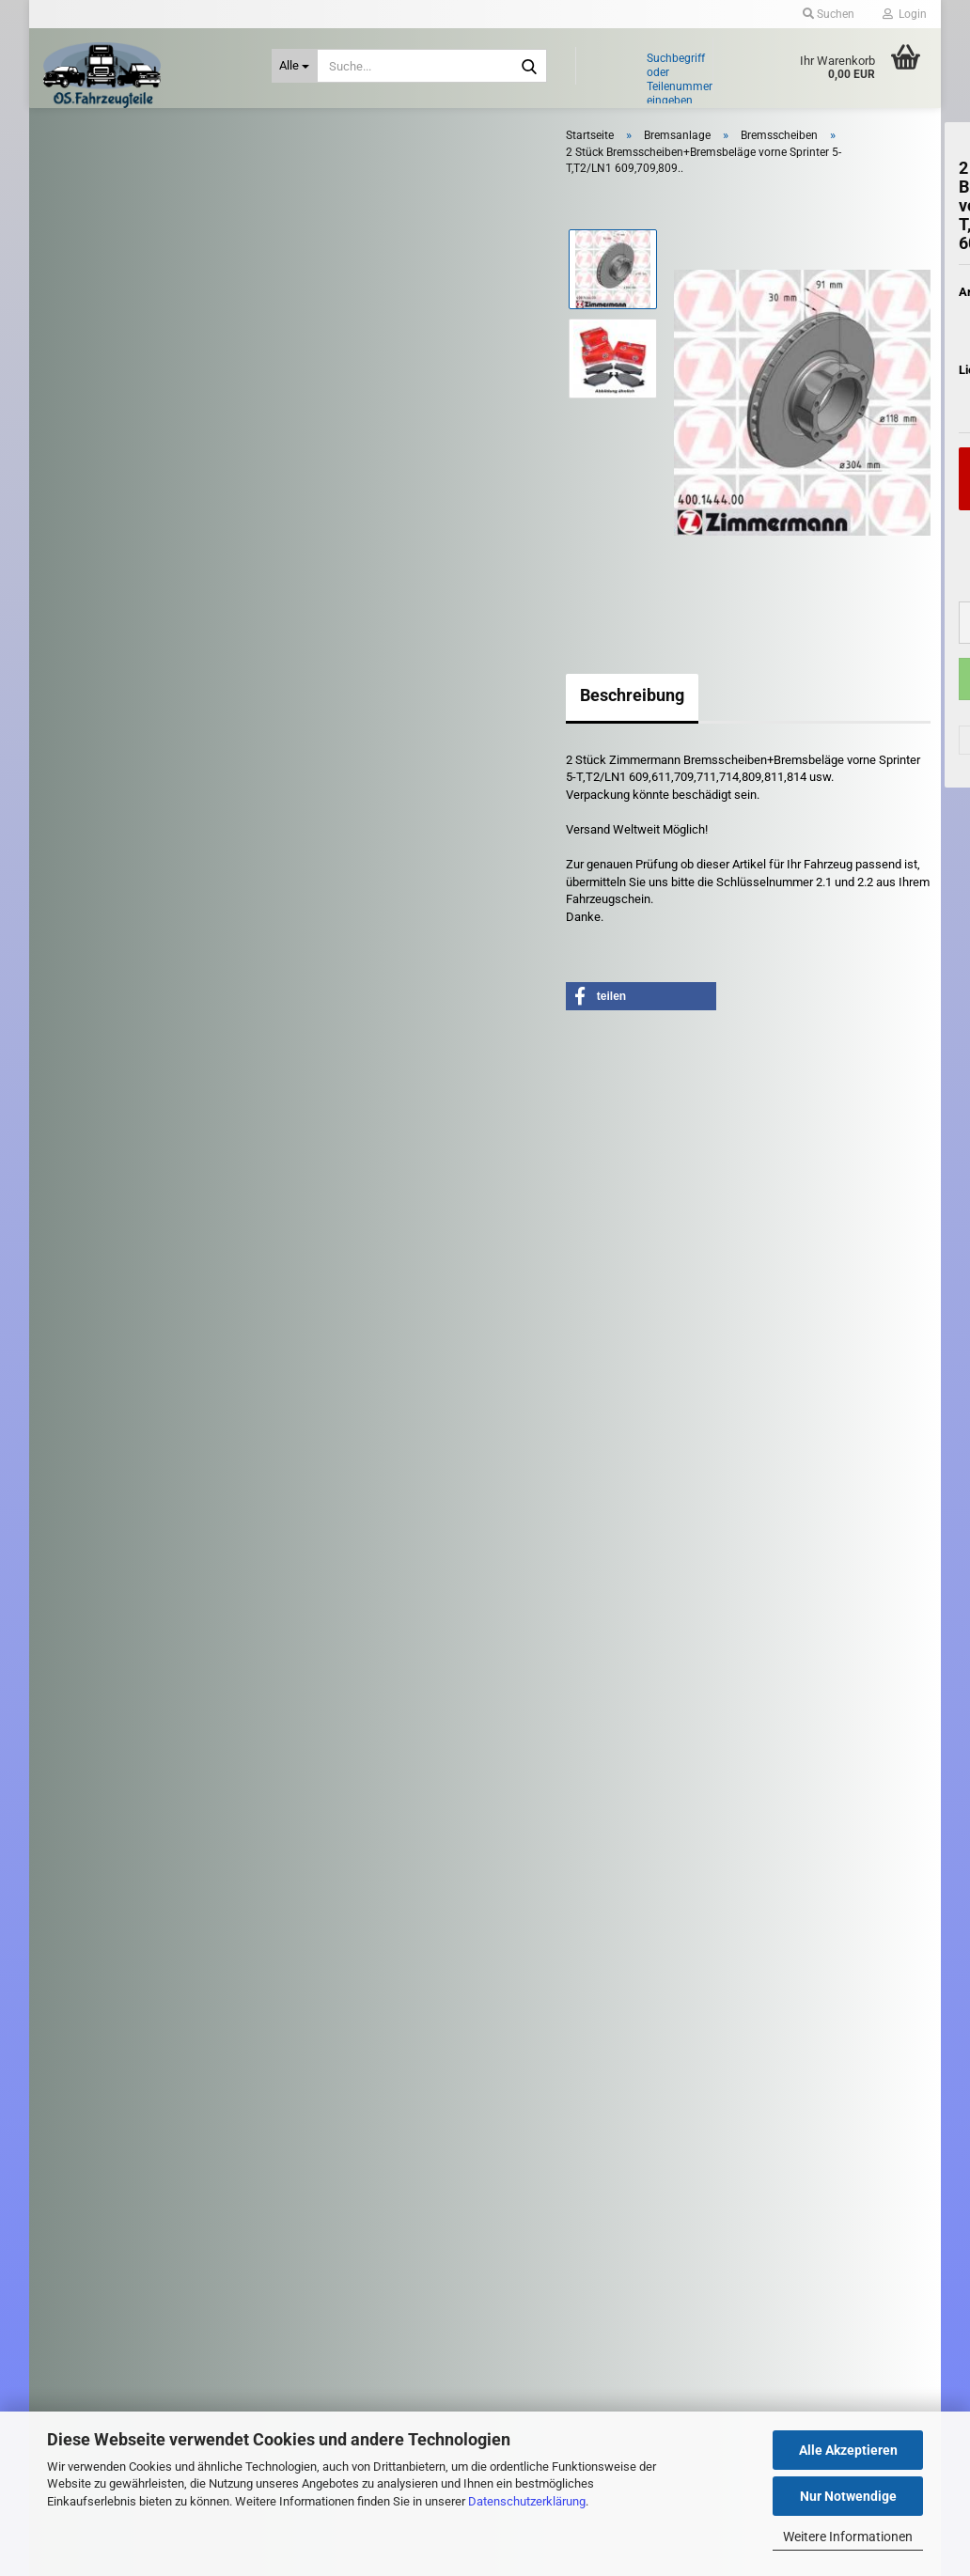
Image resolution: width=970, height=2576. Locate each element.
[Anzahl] (828, 655)
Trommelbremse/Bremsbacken (156, 567)
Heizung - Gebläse (124, 784)
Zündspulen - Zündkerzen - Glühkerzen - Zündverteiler (147, 1363)
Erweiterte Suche (183, 1612)
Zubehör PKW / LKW (112, 1315)
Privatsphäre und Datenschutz (134, 1908)
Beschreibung (418, 727)
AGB (68, 1878)
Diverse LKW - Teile (127, 1414)
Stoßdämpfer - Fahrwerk (138, 1276)
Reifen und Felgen (124, 1091)
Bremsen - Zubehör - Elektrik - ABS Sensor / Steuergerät (187, 398)
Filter (89, 702)
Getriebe (98, 742)
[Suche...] (295, 66)
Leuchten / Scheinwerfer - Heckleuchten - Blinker (145, 1004)
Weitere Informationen (848, 2536)
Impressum (86, 1760)
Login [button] (905, 14)
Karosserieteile (116, 826)
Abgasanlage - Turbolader (140, 177)
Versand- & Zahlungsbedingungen (143, 1819)
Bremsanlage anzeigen (133, 335)
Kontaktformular (99, 1789)
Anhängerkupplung (126, 220)
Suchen (183, 1570)
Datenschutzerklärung (527, 2501)
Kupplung (101, 955)
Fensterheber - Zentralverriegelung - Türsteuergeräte (170, 652)
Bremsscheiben (114, 460)
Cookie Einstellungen (110, 1936)
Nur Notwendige (848, 2496)
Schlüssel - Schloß (122, 1232)
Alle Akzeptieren (848, 2450)
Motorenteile (109, 1051)
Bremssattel (104, 433)
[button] (772, 655)
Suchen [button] (828, 14)
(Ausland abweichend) (880, 438)
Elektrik (93, 603)
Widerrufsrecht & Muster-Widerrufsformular (165, 1849)
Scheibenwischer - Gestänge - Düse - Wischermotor (171, 1181)
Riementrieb (108, 1132)
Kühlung (97, 912)
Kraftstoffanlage (118, 869)
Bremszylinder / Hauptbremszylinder (168, 514)
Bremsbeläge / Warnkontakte (150, 361)
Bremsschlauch (114, 486)
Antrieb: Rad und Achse (137, 261)
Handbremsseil (112, 540)
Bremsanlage (111, 301)
